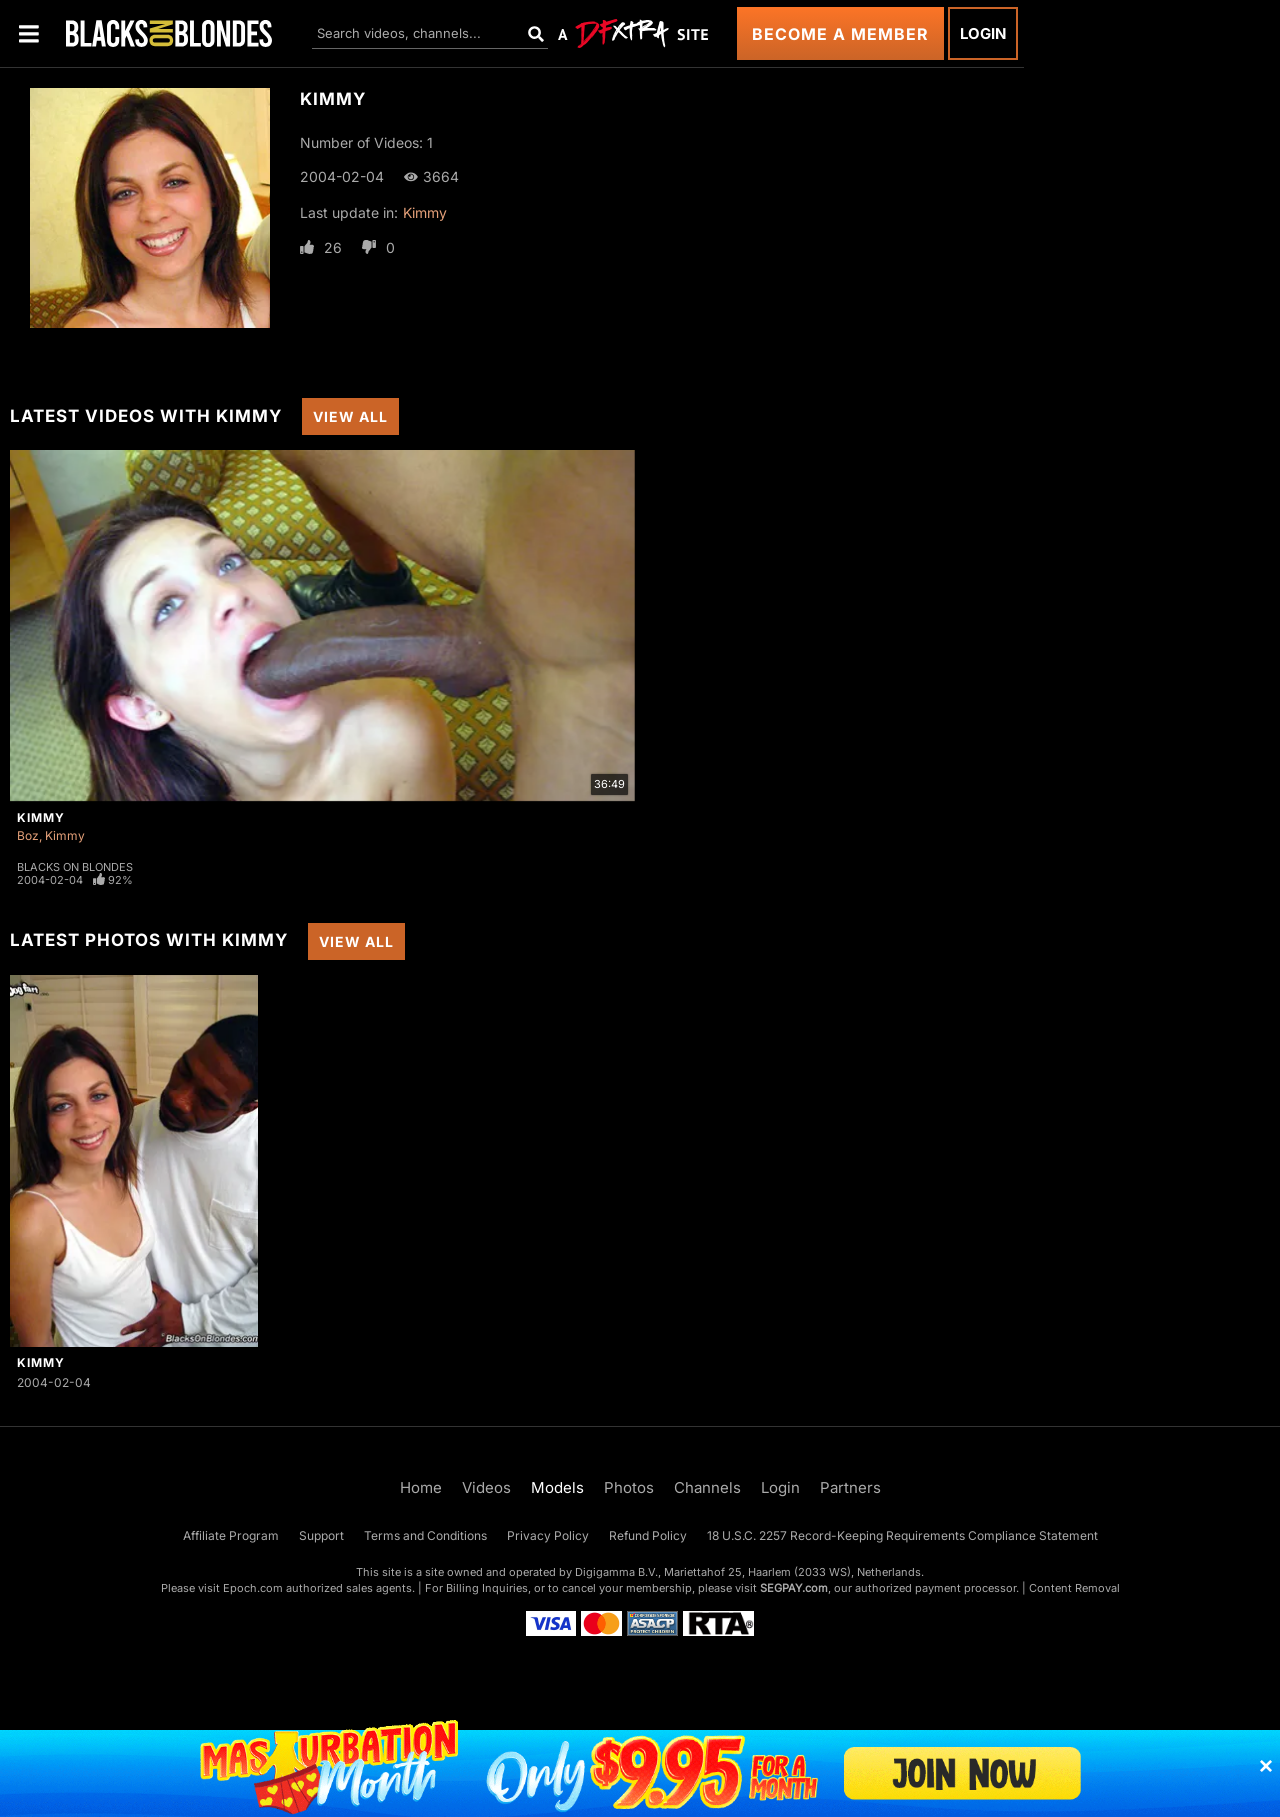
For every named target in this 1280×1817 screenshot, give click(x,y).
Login (983, 33)
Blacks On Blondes (75, 867)
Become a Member (840, 34)
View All (350, 416)
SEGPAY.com (794, 1588)
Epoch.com (253, 1588)
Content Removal (1074, 1588)
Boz (28, 835)
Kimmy (425, 212)
